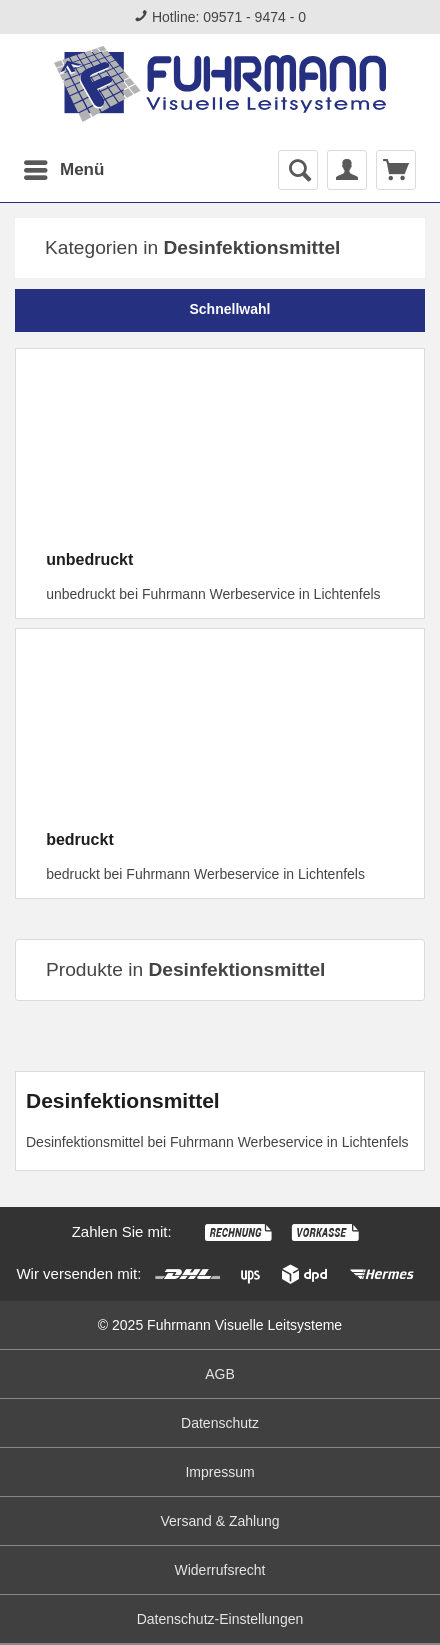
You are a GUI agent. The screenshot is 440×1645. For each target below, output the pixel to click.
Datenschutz (220, 1423)
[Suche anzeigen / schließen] (298, 170)
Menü (64, 166)
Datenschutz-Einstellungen (220, 1619)
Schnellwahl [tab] (220, 309)
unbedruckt (89, 559)
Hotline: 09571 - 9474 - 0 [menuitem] (220, 17)
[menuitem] (63, 170)
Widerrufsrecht (219, 1570)
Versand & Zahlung (219, 1521)
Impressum (219, 1472)
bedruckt (80, 839)
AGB (220, 1374)
